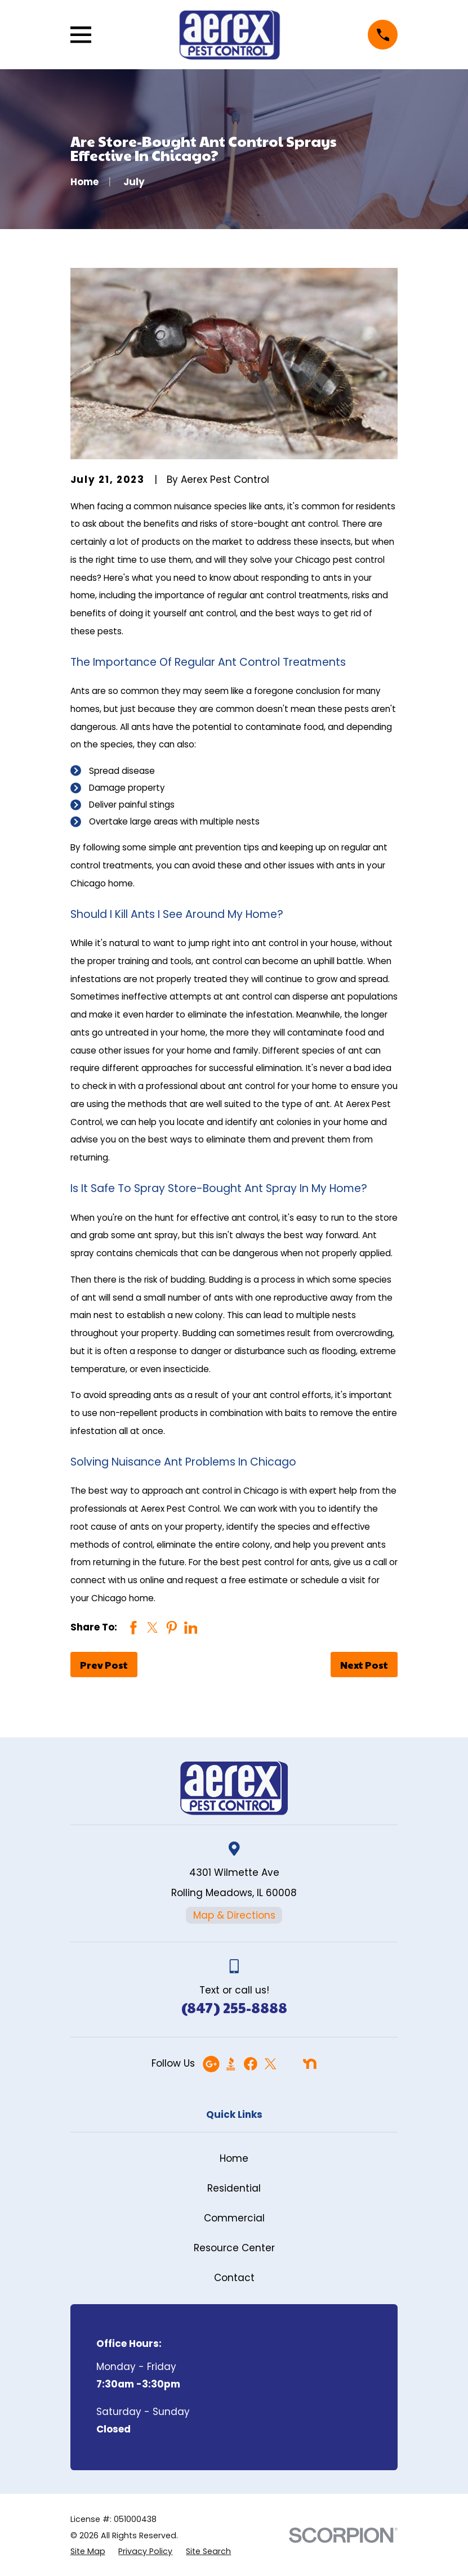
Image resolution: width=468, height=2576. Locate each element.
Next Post (364, 1665)
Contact (234, 2277)
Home (234, 2158)
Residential (234, 2188)
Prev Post (104, 1665)
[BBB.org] (231, 2064)
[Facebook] (250, 2064)
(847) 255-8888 (234, 2007)
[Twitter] (270, 2064)
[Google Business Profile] (211, 2064)
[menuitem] (87, 2551)
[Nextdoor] (310, 2064)
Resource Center (234, 2248)
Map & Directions (234, 1915)
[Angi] (290, 2064)
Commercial (234, 2218)
